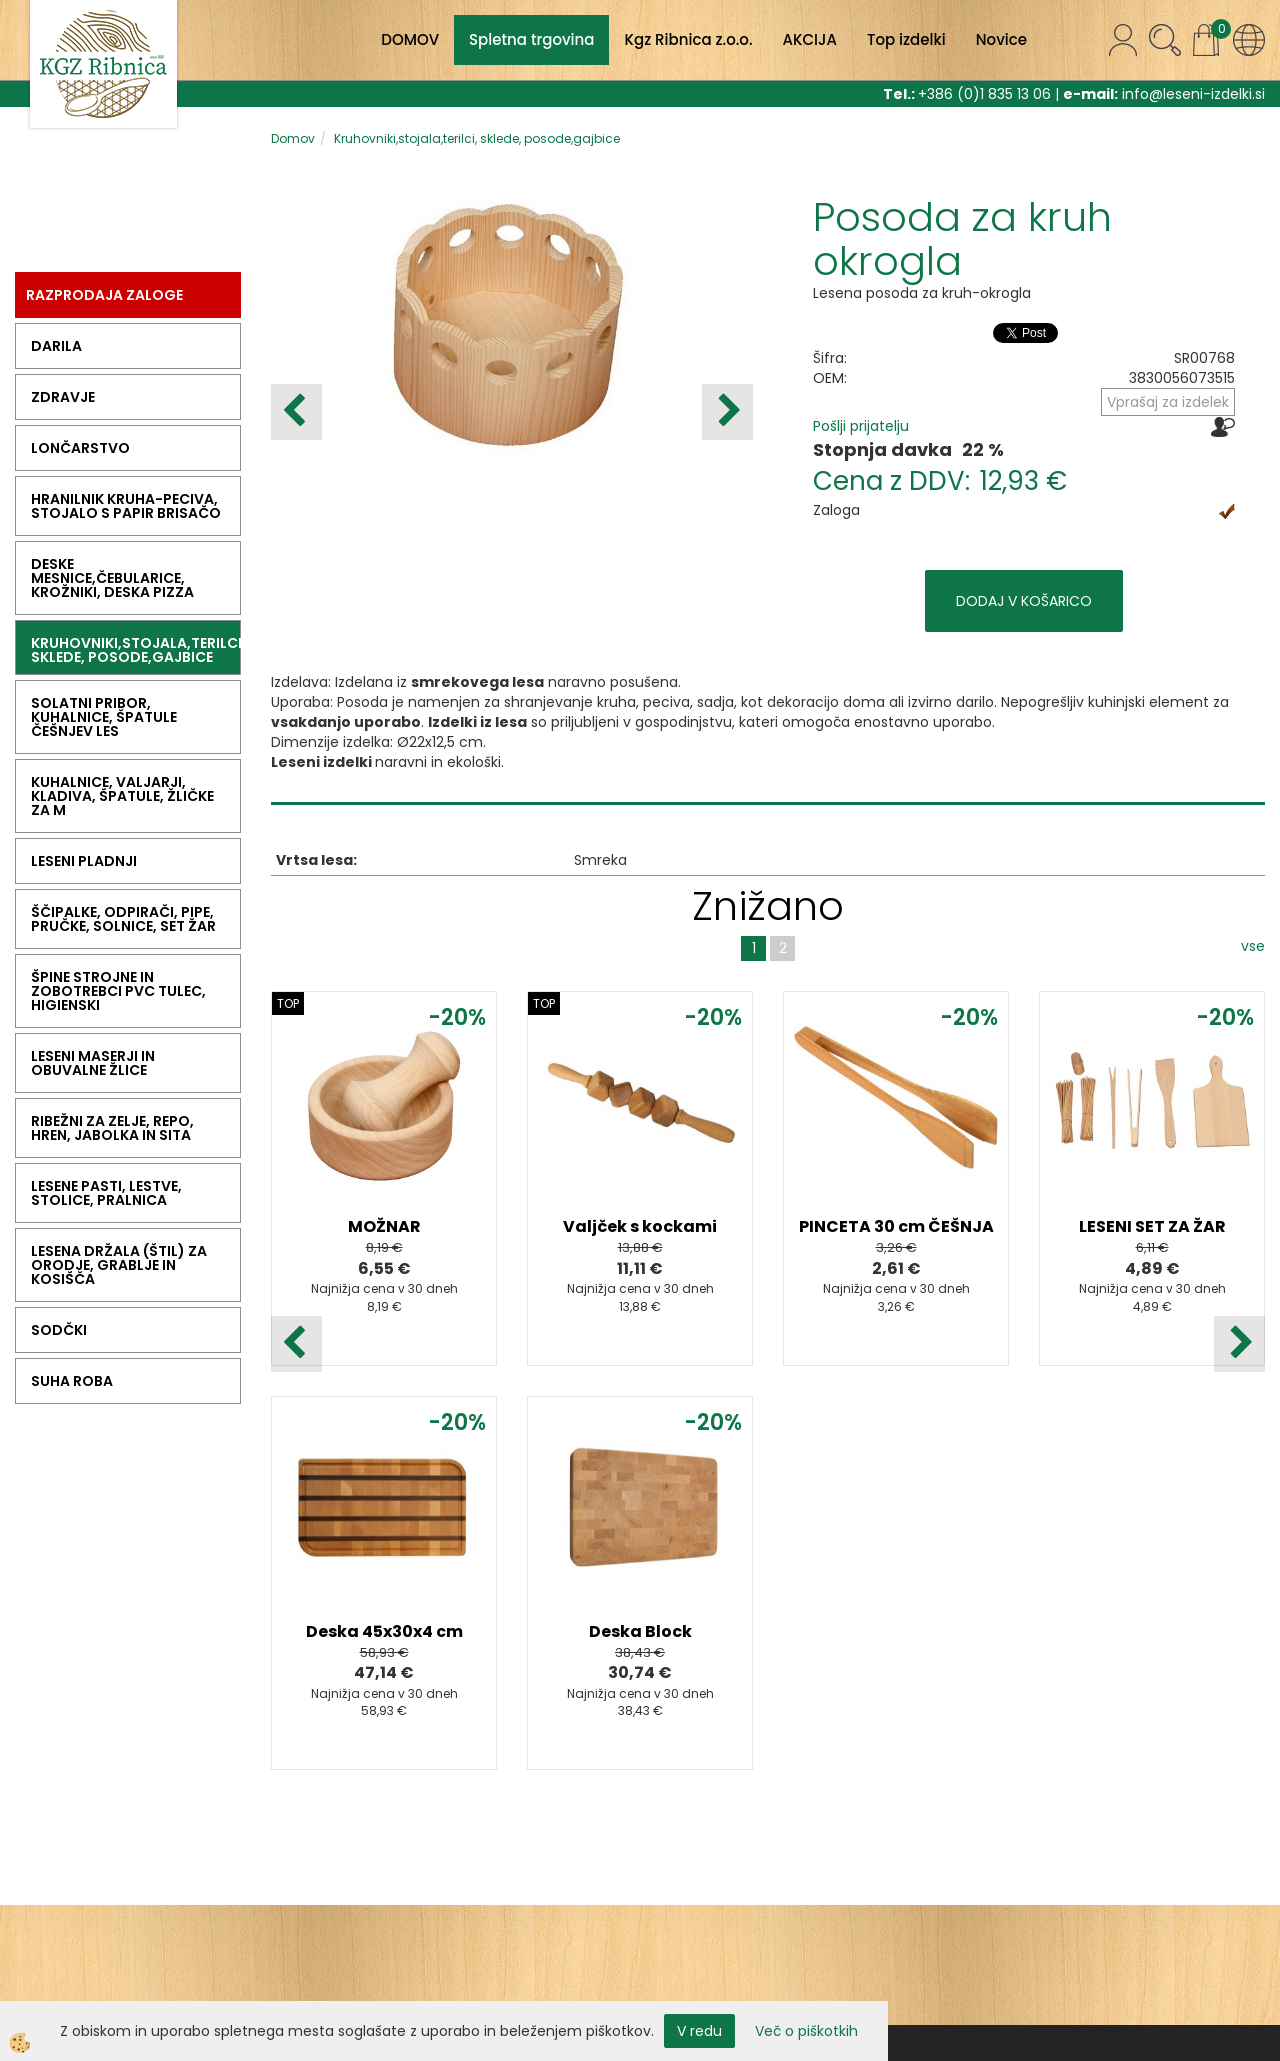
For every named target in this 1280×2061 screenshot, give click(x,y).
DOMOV (410, 39)
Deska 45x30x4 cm (384, 1631)
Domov (293, 138)
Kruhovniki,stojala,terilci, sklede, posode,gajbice (477, 138)
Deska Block (640, 1631)
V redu (699, 2031)
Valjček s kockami (640, 1226)
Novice (1001, 39)
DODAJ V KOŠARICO (1024, 601)
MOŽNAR (384, 1226)
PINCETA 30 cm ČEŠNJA (896, 1226)
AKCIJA (810, 39)
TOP (288, 1003)
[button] (727, 412)
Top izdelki (906, 39)
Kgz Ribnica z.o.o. (688, 39)
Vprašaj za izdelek (1168, 402)
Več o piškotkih (806, 2031)
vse (1253, 946)
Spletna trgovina (531, 39)
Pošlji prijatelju (861, 426)
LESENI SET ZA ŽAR (1152, 1226)
